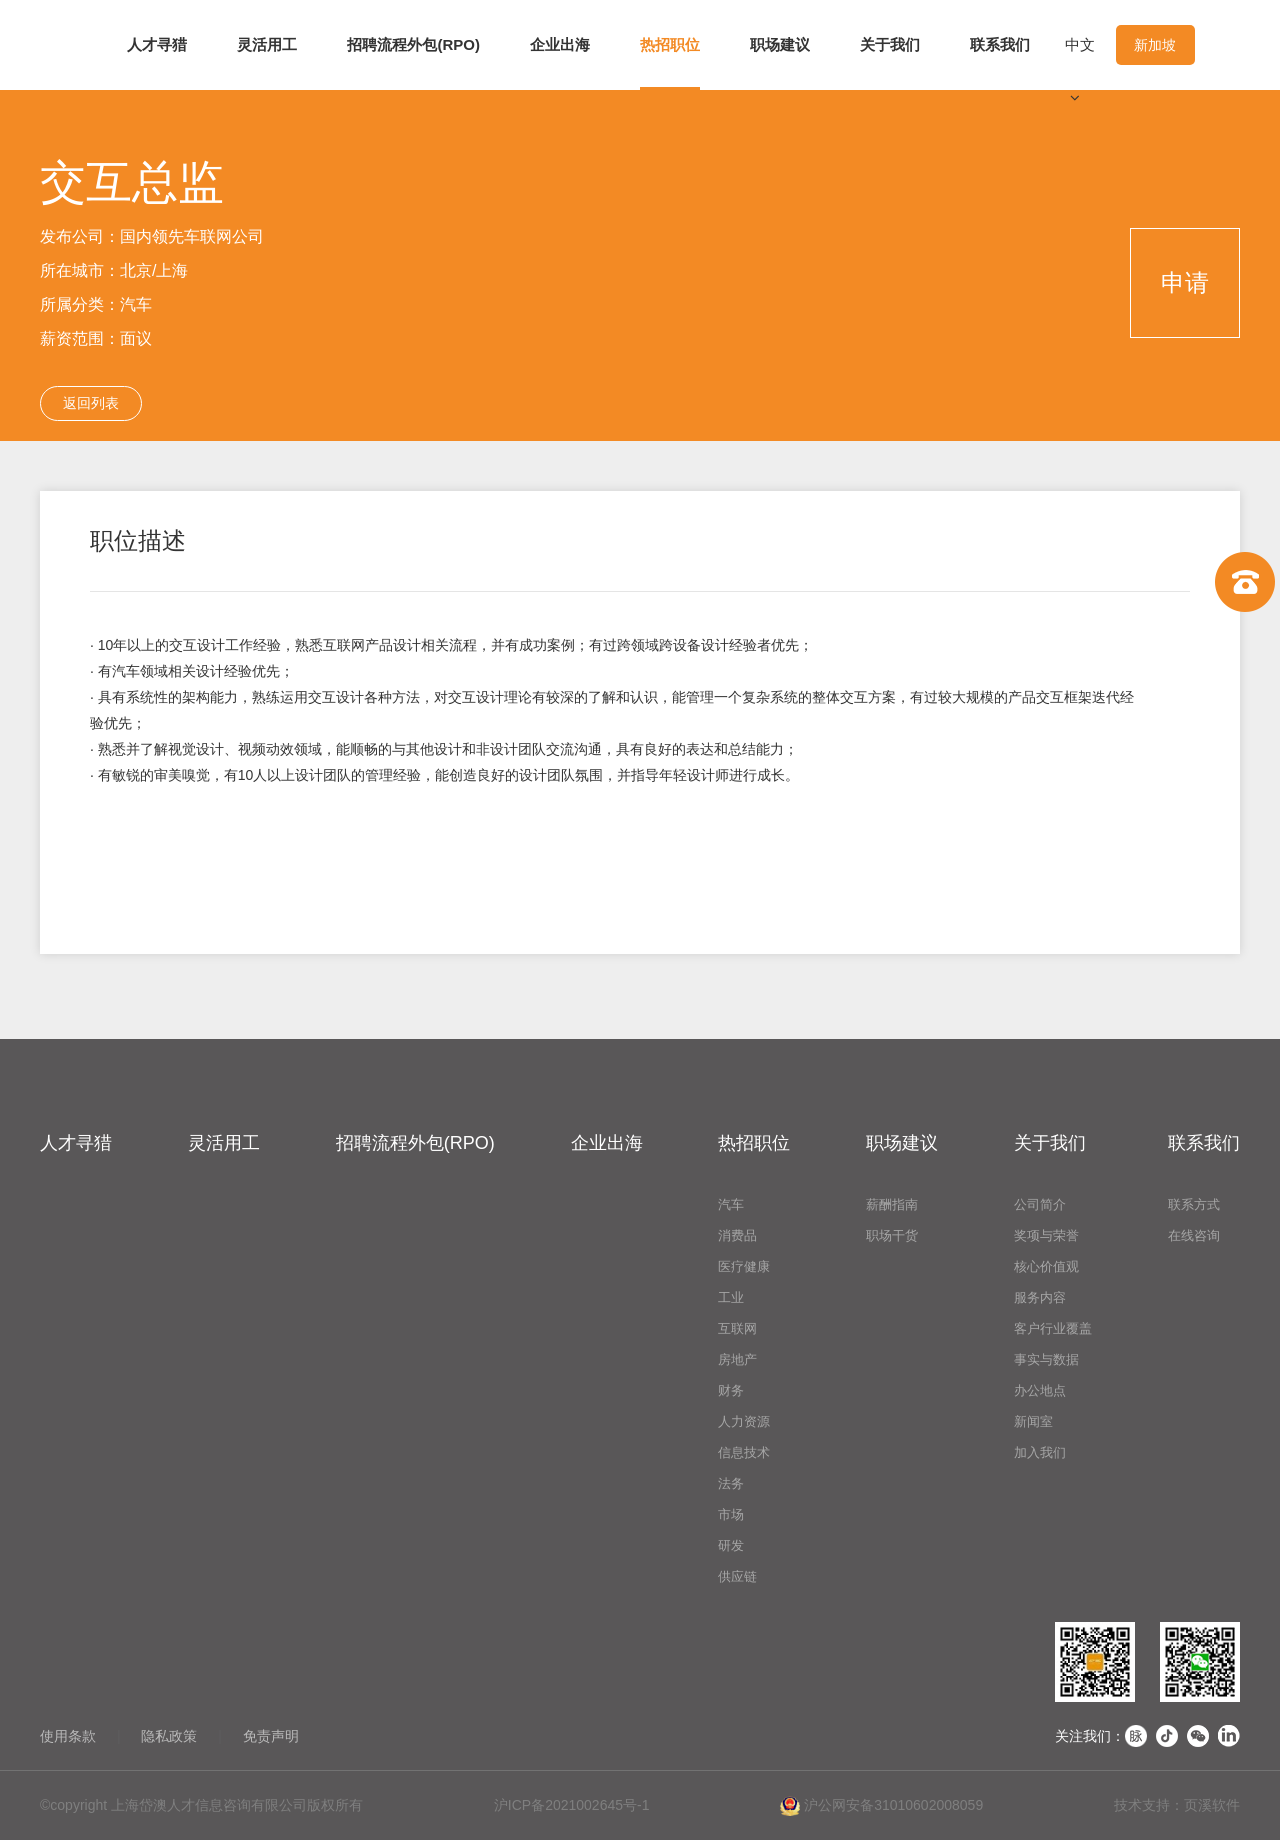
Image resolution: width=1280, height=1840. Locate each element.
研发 (731, 1545)
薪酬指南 (892, 1204)
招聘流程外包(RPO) (413, 44)
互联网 (737, 1328)
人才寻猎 (157, 44)
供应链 (737, 1576)
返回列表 (91, 403)
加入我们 (1040, 1452)
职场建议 (780, 44)
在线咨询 (1194, 1235)
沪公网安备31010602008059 (881, 1806)
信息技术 (744, 1452)
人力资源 (744, 1421)
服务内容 (1040, 1297)
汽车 (731, 1204)
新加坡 (1155, 45)
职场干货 (892, 1235)
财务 (731, 1390)
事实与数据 (1046, 1359)
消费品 (737, 1235)
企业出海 (560, 44)
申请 (1185, 282)
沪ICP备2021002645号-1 (572, 1805)
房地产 (737, 1359)
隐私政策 (169, 1736)
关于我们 (890, 44)
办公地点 (1040, 1390)
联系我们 (1000, 44)
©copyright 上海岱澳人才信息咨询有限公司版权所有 (201, 1805)
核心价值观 (1046, 1266)
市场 (731, 1514)
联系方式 (1194, 1204)
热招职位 (670, 44)
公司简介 (1040, 1204)
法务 (731, 1483)
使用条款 (68, 1736)
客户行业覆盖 (1053, 1328)
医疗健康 (744, 1266)
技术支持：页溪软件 (1177, 1805)
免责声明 (271, 1736)
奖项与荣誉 (1046, 1235)
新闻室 (1033, 1421)
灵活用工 (267, 44)
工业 (731, 1297)
